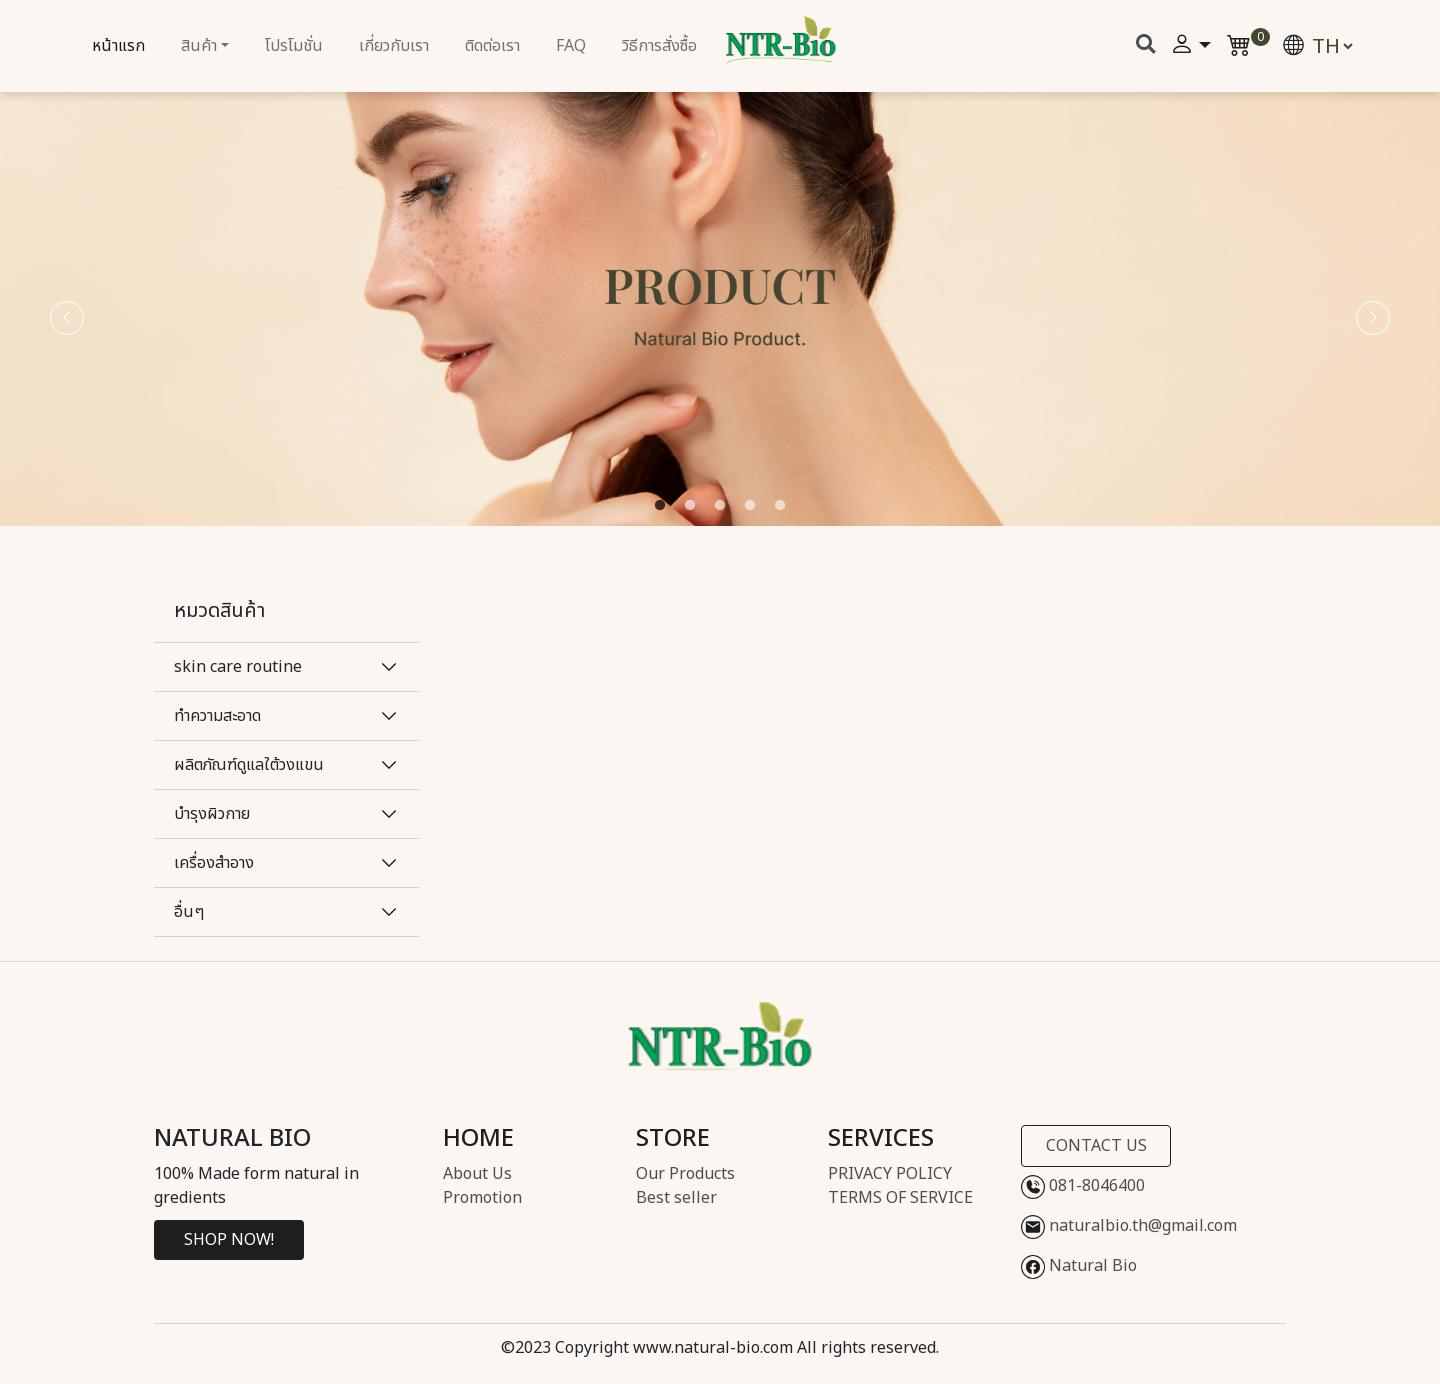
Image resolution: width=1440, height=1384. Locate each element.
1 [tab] (660, 506)
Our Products (685, 1174)
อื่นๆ (189, 912)
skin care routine (238, 667)
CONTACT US (1096, 1146)
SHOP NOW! (229, 1240)
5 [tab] (780, 506)
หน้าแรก (118, 46)
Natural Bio (1079, 1267)
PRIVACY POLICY (890, 1174)
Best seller (676, 1198)
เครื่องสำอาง (214, 863)
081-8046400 (1083, 1187)
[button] (1190, 46)
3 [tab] (720, 506)
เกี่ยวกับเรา (394, 46)
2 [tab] (690, 506)
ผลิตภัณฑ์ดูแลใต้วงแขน (249, 765)
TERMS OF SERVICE (900, 1198)
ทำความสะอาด (217, 716)
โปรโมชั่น (294, 46)
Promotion (482, 1198)
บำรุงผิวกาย (212, 814)
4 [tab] (750, 506)
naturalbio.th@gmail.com (1129, 1227)
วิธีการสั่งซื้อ (659, 46)
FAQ (571, 46)
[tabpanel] (720, 301)
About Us (477, 1174)
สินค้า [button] (199, 46)
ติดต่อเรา (492, 46)
